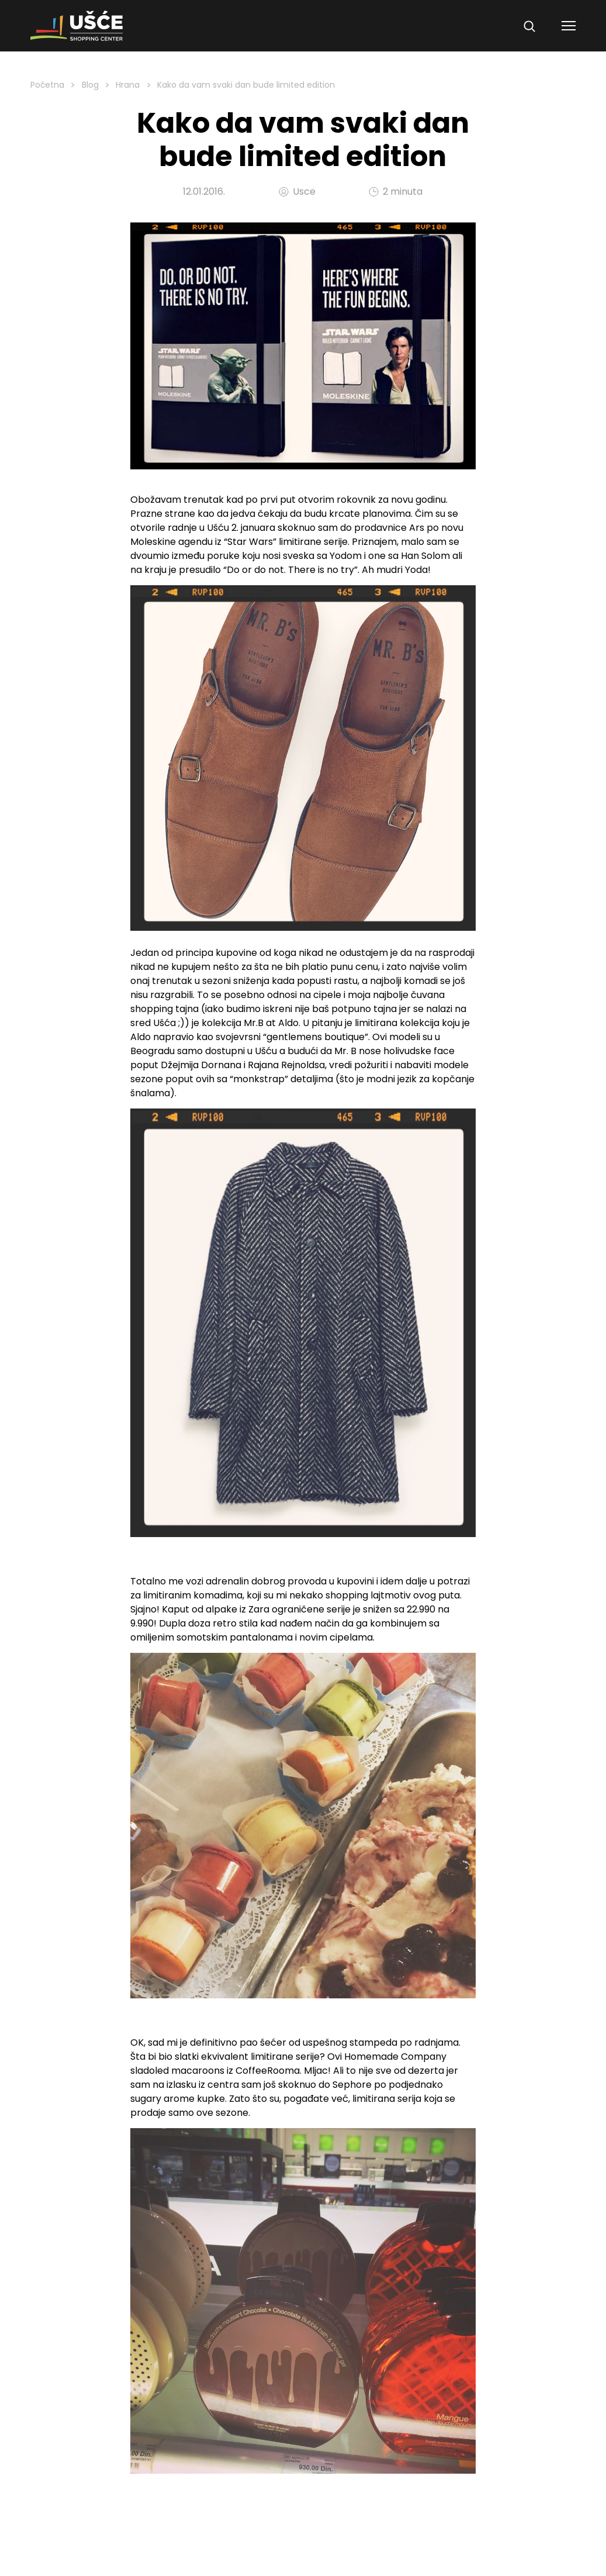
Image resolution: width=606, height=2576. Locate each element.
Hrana (128, 85)
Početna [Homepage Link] (47, 85)
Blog (90, 85)
